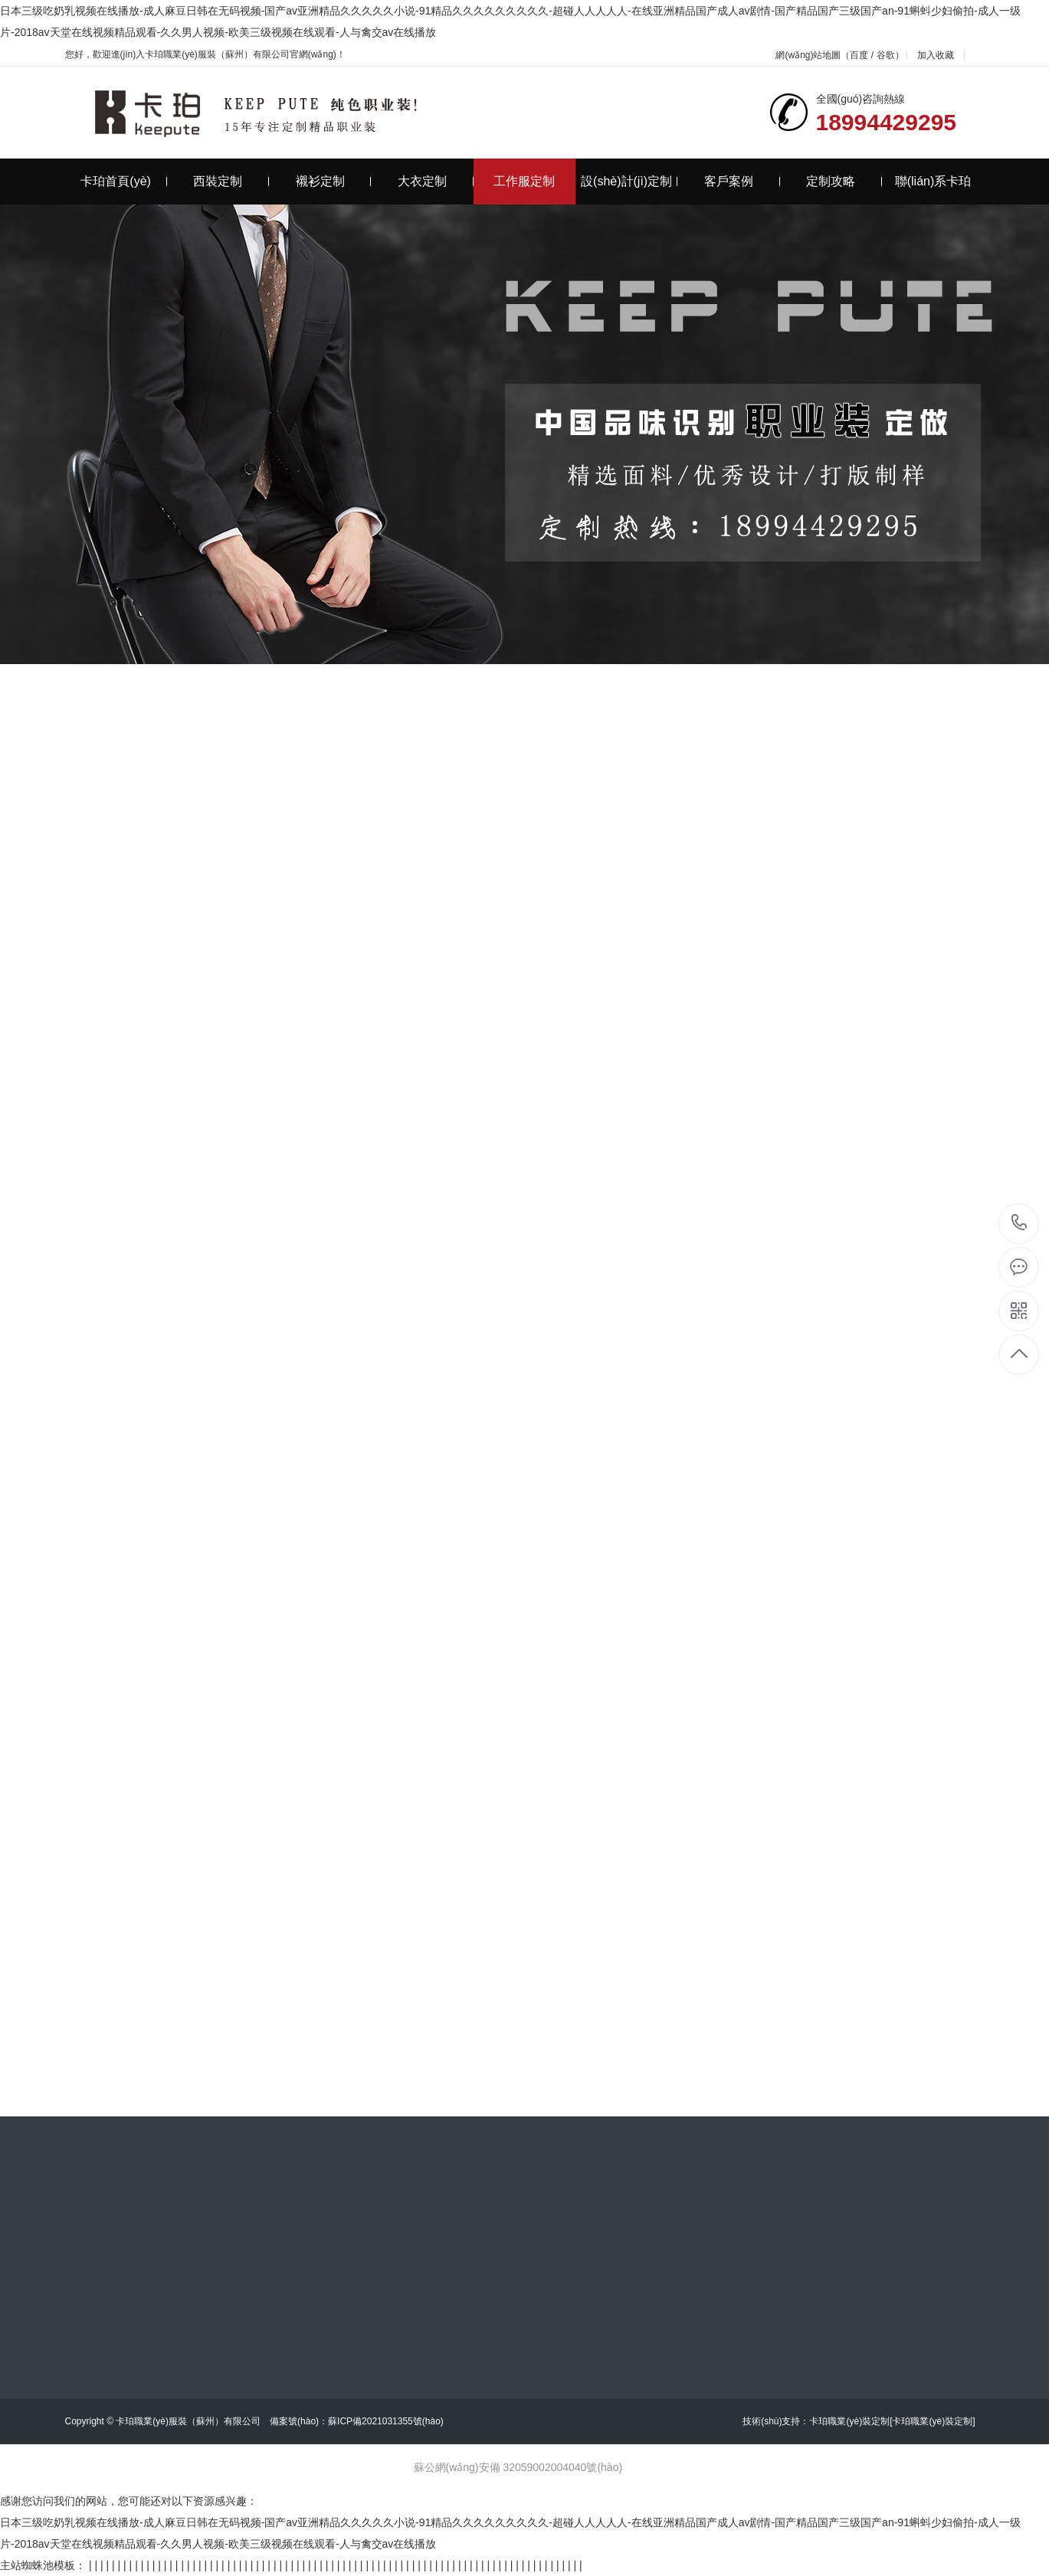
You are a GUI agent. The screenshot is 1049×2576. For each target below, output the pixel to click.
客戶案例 (742, 181)
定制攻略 (844, 181)
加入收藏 (935, 55)
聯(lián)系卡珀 (933, 181)
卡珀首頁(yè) (123, 181)
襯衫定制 (334, 181)
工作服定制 (524, 181)
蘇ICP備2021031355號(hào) (386, 2421)
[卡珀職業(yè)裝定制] (932, 2421)
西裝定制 (231, 181)
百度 (859, 55)
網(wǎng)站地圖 (808, 55)
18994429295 (1019, 1222)
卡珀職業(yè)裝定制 (849, 2421)
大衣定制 (436, 181)
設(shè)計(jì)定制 (629, 181)
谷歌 (886, 55)
